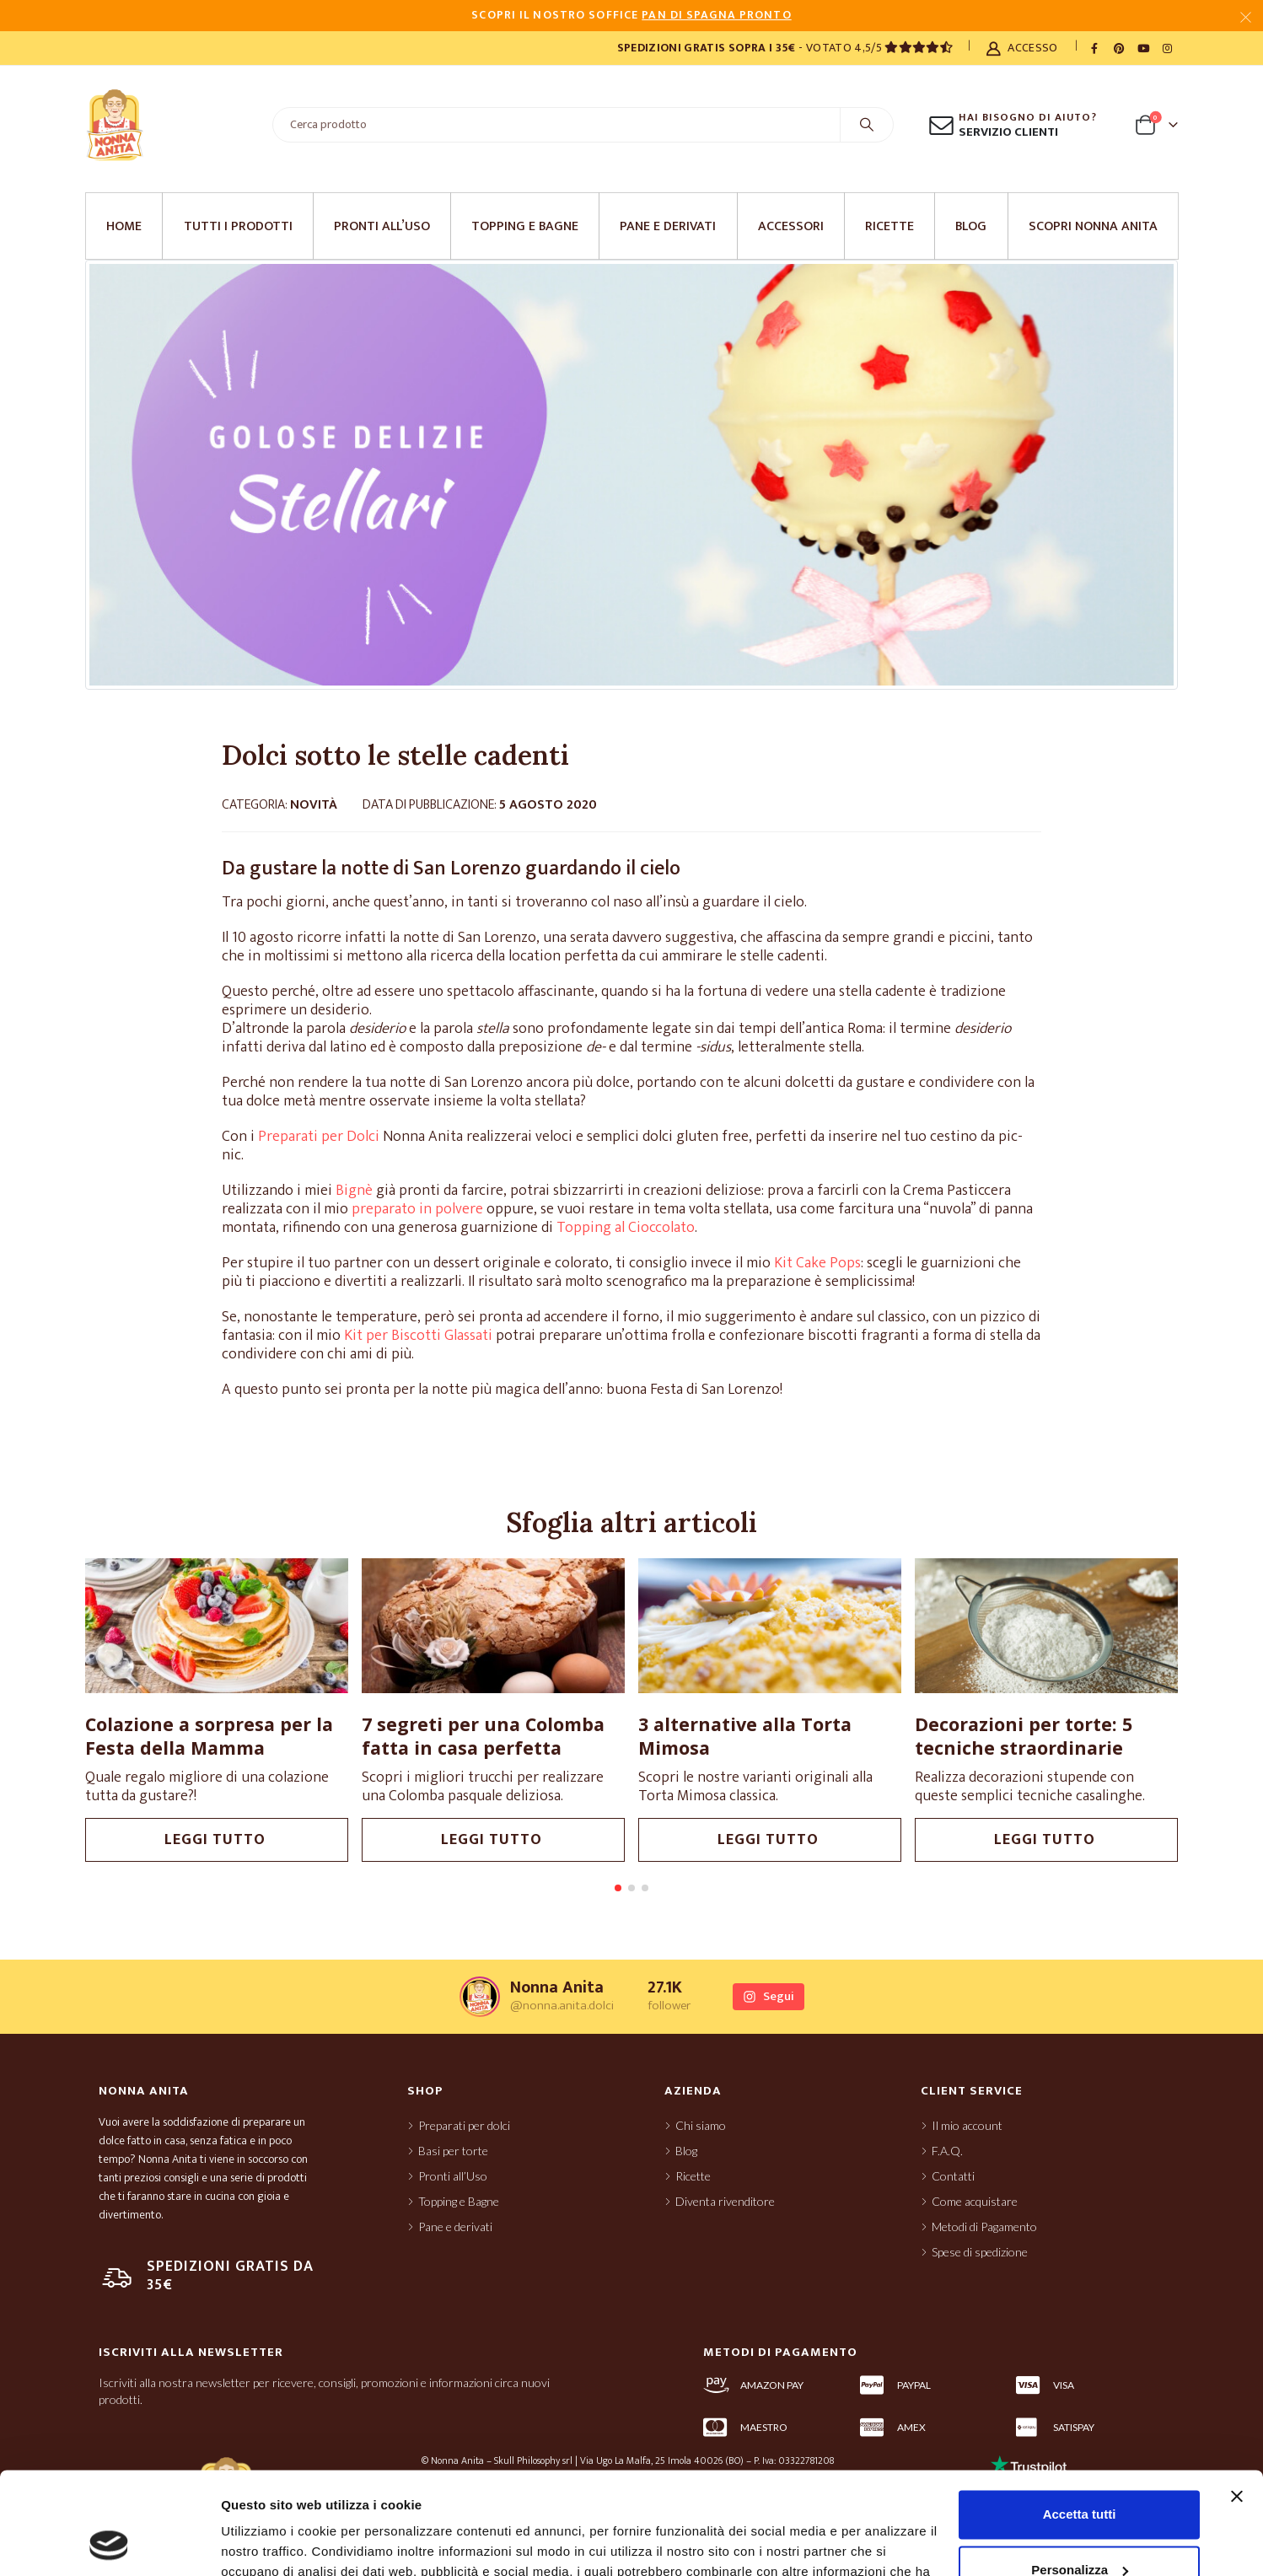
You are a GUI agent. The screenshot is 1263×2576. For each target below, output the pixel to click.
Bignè (354, 1190)
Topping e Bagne (524, 226)
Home (124, 226)
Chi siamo (700, 2134)
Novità (313, 804)
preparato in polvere (417, 1209)
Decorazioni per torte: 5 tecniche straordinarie (1023, 1736)
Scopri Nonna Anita (1093, 226)
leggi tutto (217, 1840)
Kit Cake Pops (817, 1263)
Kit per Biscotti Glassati (418, 1335)
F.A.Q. (947, 2159)
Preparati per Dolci (318, 1136)
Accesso (1021, 47)
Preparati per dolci (464, 2134)
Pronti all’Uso (382, 226)
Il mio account (967, 2134)
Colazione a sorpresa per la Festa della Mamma (209, 1736)
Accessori (791, 226)
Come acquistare (975, 2209)
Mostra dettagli (266, 2543)
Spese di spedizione (980, 2260)
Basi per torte (453, 2159)
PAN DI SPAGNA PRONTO (716, 14)
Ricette (889, 226)
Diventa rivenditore (725, 2209)
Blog (970, 226)
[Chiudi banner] (1237, 2401)
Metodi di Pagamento (984, 2235)
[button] (618, 1896)
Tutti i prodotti (238, 226)
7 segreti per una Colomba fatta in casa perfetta (483, 1736)
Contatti (953, 2184)
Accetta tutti (1079, 2419)
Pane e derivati (668, 226)
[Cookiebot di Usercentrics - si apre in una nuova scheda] (109, 2543)
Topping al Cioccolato (624, 1227)
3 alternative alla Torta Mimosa (745, 1736)
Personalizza (1079, 2473)
